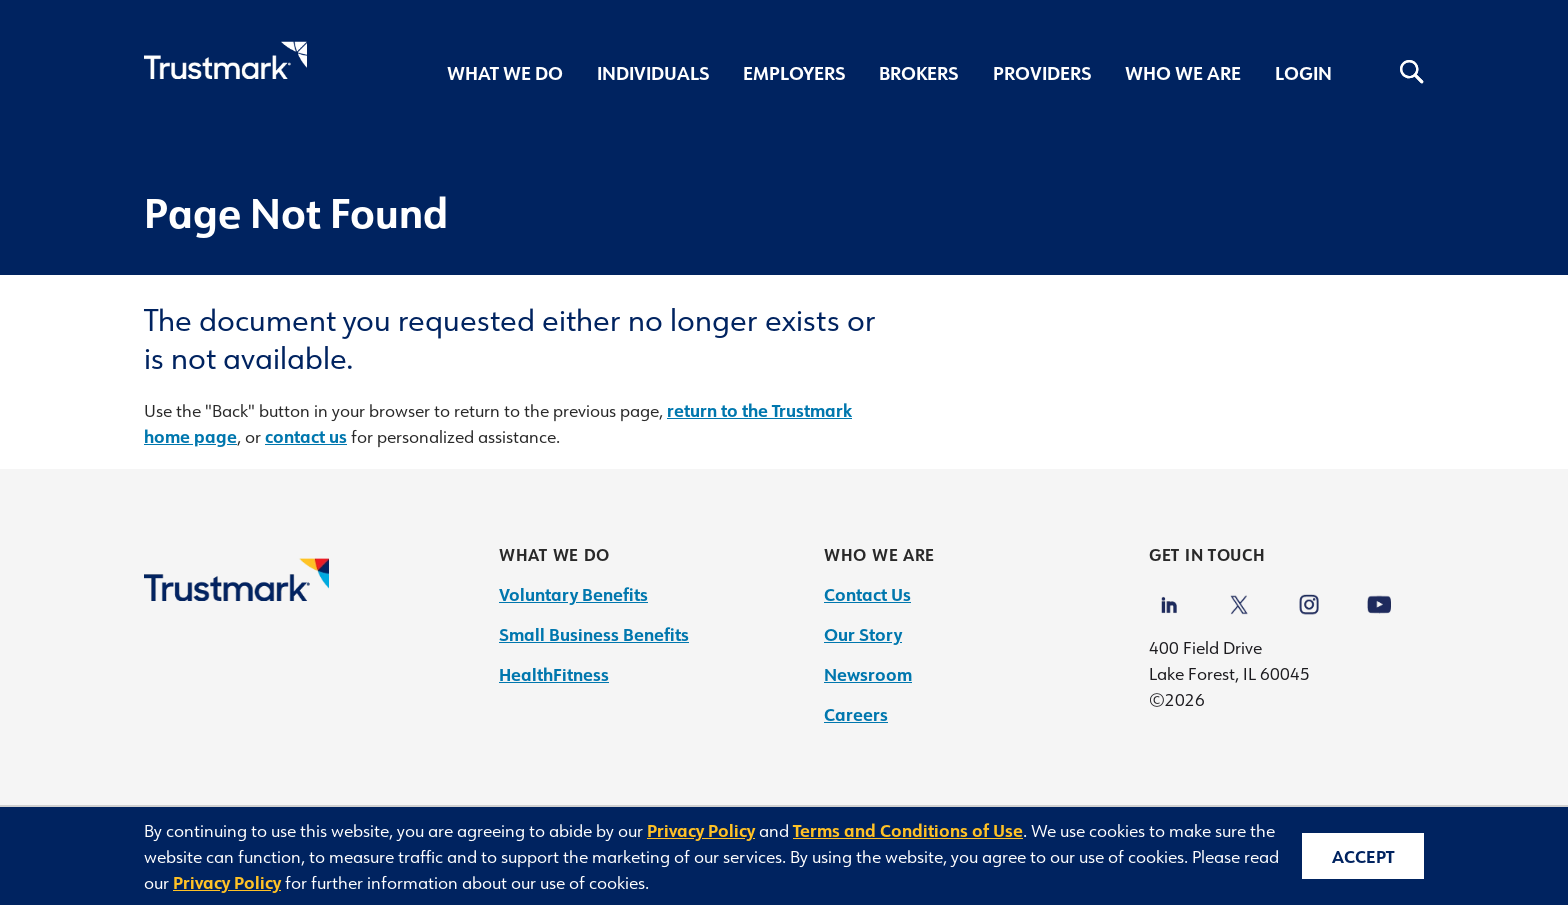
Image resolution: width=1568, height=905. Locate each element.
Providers (1042, 73)
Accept (1363, 856)
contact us (306, 436)
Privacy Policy (701, 830)
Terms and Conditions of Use (908, 830)
